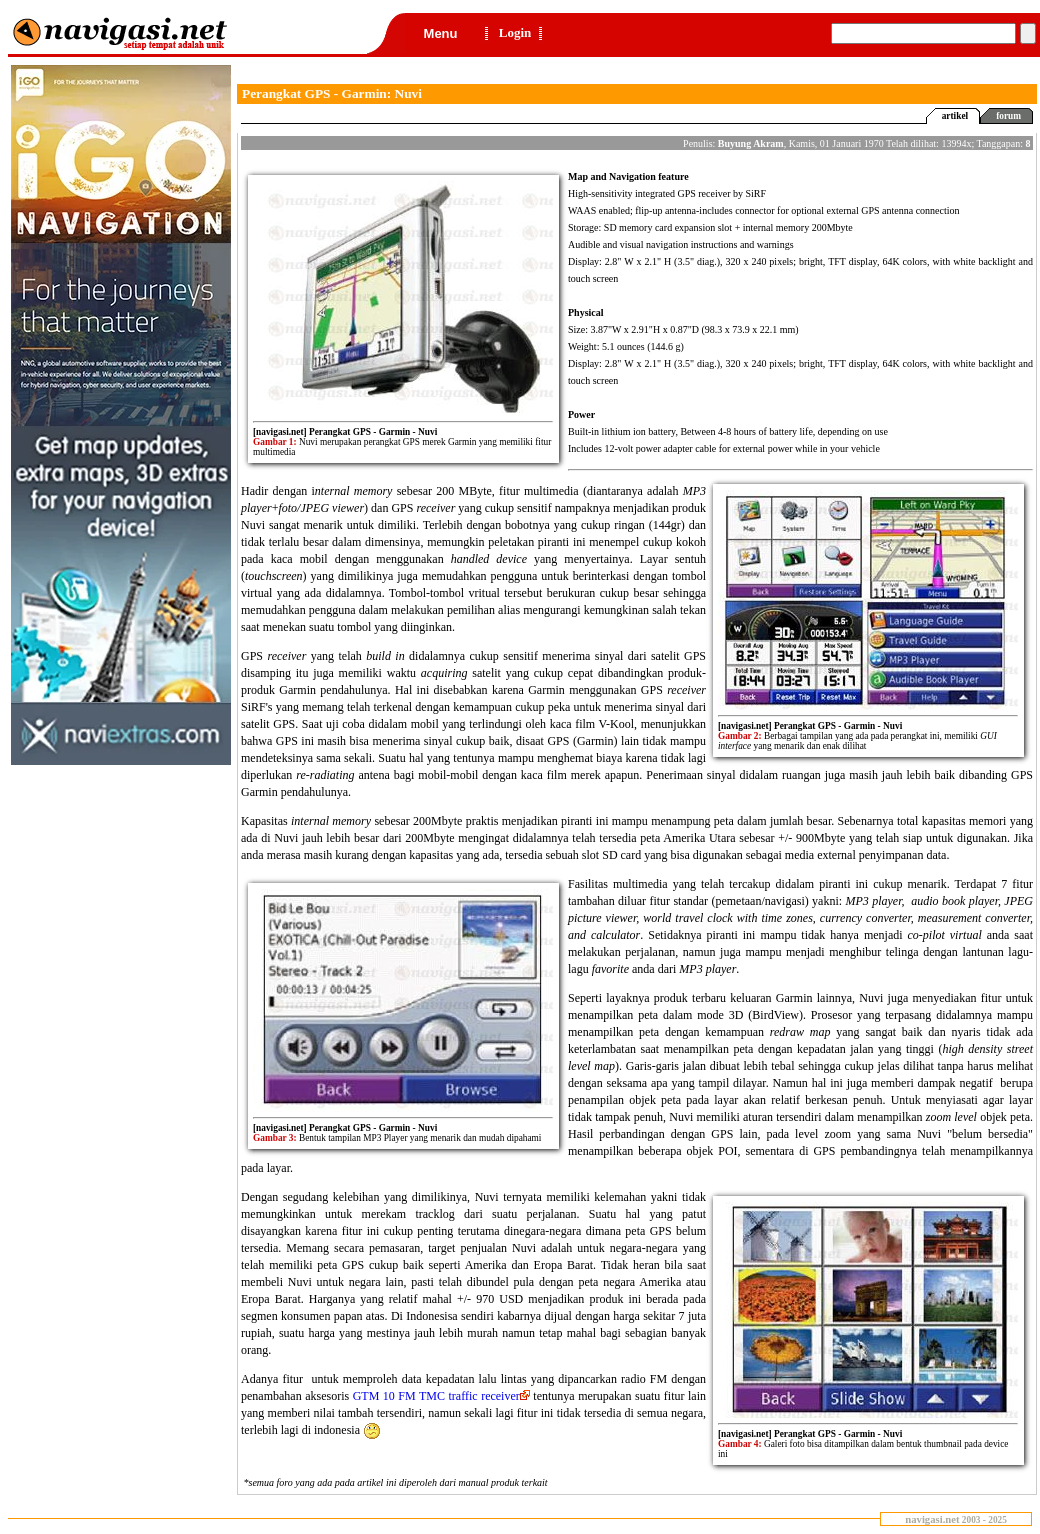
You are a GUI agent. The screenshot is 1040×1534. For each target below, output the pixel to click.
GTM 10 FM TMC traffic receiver (441, 1396)
